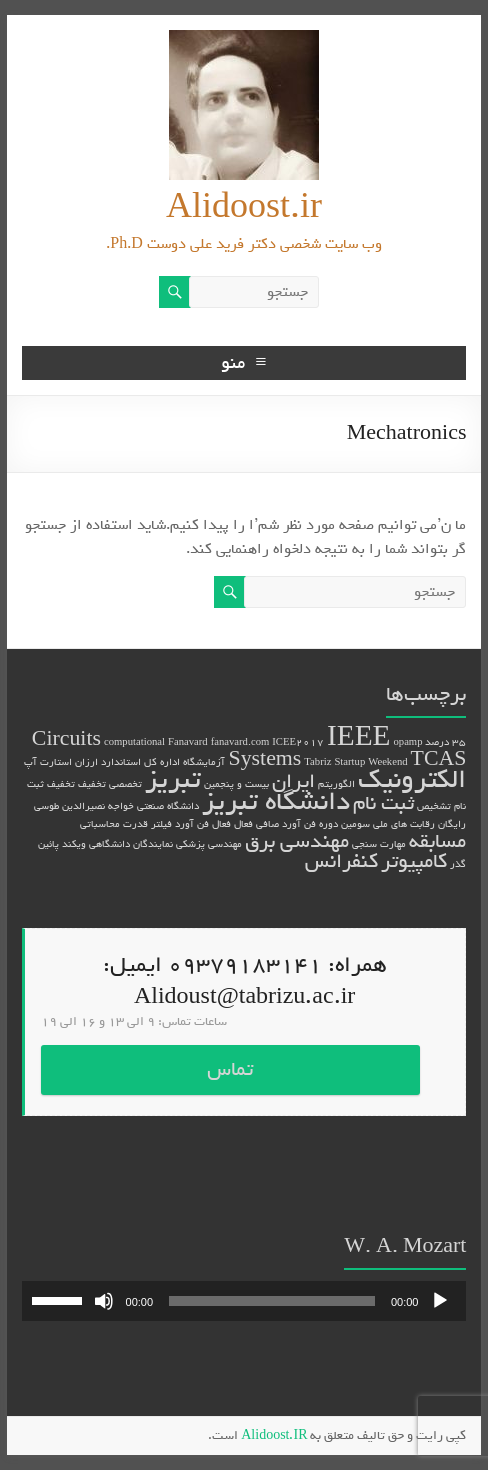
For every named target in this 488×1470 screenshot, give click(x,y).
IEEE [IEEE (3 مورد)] (359, 737)
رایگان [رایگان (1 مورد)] (452, 824)
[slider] (272, 1301)
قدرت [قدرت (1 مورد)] (135, 824)
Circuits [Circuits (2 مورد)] (66, 739)
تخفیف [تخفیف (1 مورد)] (92, 784)
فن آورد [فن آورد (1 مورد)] (192, 824)
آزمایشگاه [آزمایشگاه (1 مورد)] (204, 762)
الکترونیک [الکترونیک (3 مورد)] (412, 779)
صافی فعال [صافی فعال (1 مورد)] (256, 824)
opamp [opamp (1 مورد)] (407, 742)
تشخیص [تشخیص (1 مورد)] (434, 806)
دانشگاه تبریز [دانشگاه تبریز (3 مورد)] (276, 801)
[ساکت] (104, 1301)
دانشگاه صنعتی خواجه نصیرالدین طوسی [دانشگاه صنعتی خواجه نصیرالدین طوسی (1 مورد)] (116, 806)
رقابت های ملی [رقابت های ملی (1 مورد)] (404, 824)
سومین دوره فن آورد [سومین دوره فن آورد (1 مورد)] (326, 824)
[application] (244, 1301)
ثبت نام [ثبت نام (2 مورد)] (383, 803)
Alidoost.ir (244, 207)
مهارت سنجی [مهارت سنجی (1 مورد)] (379, 844)
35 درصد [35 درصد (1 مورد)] (445, 742)
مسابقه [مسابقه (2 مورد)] (437, 841)
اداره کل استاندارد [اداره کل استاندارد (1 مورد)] (140, 762)
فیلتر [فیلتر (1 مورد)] (161, 824)
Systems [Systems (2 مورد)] (264, 759)
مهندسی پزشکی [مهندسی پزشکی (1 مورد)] (209, 844)
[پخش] (440, 1301)
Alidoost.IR (274, 1435)
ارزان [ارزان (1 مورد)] (86, 762)
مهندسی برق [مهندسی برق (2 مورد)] (297, 841)
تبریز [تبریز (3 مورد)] (173, 779)
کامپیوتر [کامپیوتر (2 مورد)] (414, 861)
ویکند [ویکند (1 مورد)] (74, 844)
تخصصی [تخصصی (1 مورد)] (125, 784)
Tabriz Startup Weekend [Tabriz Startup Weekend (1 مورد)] (355, 762)
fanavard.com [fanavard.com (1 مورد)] (240, 742)
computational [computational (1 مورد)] (134, 742)
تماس (230, 1069)
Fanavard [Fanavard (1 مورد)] (188, 742)
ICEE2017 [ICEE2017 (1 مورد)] (298, 742)
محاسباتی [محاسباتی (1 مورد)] (100, 824)
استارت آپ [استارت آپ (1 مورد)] (48, 762)
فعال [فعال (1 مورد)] (221, 824)
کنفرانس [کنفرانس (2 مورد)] (341, 861)
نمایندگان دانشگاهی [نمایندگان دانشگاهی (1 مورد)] (131, 844)
